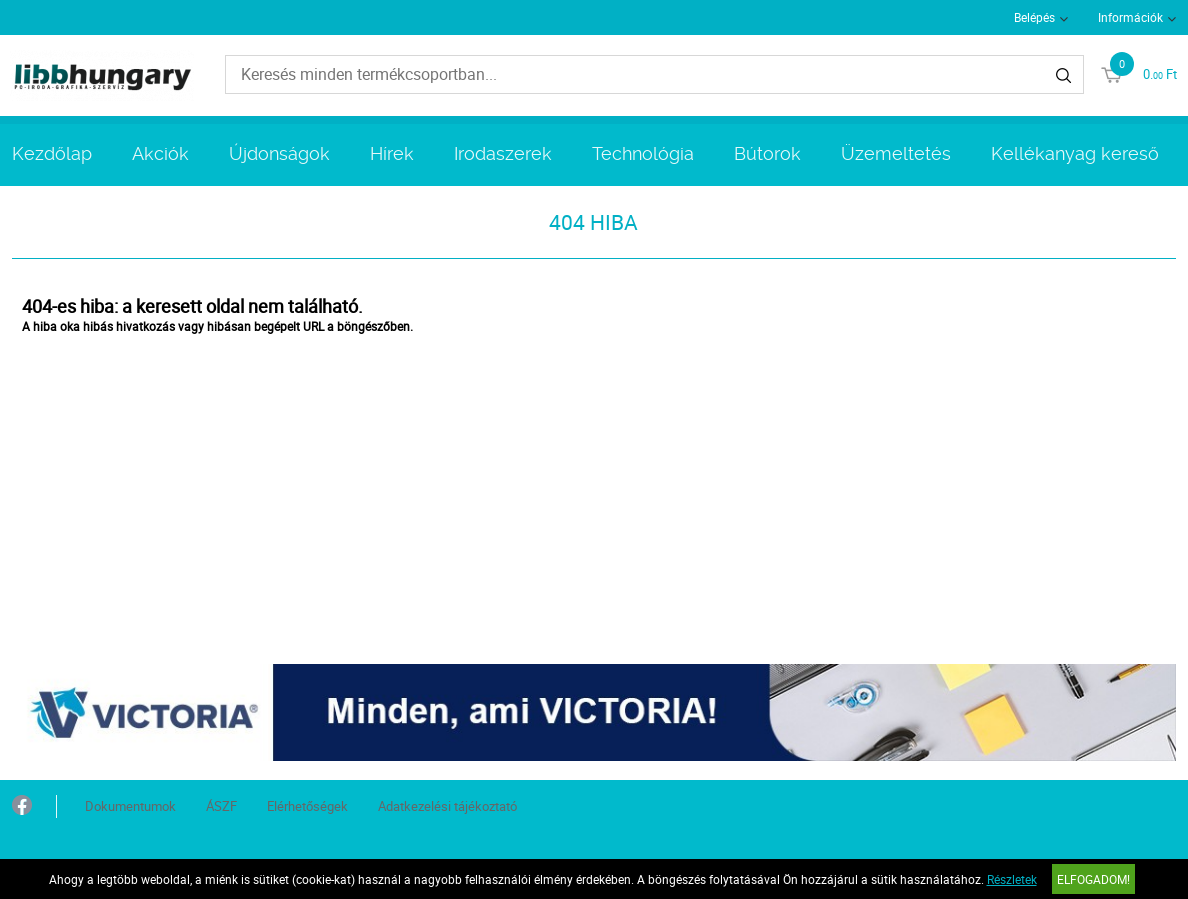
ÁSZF (221, 806)
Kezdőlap (52, 153)
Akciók (160, 153)
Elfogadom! (1093, 879)
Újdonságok (279, 153)
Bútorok (767, 153)
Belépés (1034, 17)
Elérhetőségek (307, 806)
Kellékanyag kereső (1075, 153)
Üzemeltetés (896, 153)
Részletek (1012, 879)
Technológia (643, 153)
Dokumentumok (130, 806)
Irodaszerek (503, 153)
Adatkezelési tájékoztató (447, 806)
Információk (1130, 17)
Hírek (392, 153)
